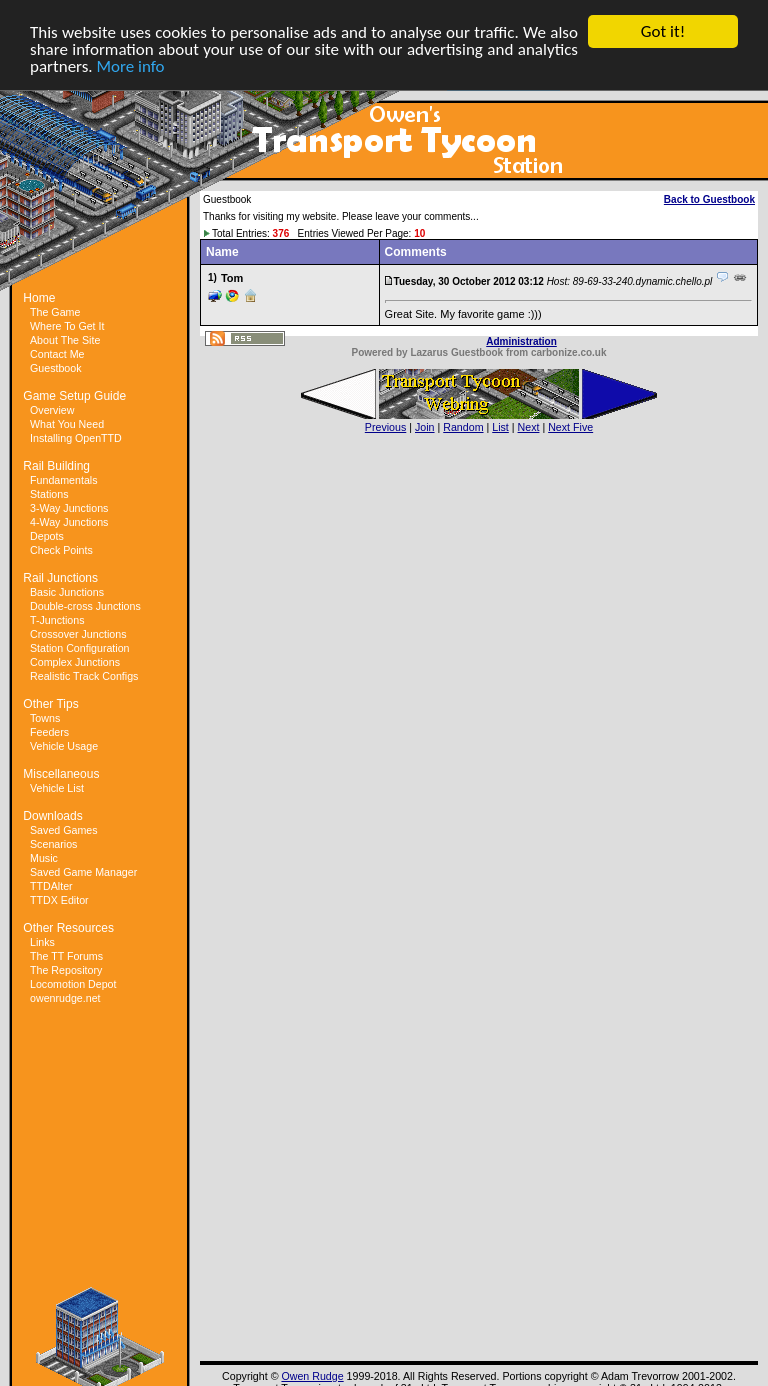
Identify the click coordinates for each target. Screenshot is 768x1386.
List (500, 427)
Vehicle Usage (64, 746)
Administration (521, 341)
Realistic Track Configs (84, 676)
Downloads (52, 816)
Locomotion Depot (73, 984)
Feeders (49, 732)
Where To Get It (67, 326)
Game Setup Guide (74, 396)
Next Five (570, 427)
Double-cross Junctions (85, 606)
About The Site (65, 340)
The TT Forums (66, 956)
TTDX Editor (59, 900)
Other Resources (68, 928)
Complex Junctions (75, 662)
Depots (47, 536)
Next (529, 427)
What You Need (67, 424)
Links (42, 942)
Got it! (663, 31)
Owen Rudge (312, 1376)
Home (39, 298)
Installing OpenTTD (76, 438)
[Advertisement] (100, 1153)
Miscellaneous (61, 774)
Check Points (61, 550)
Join (425, 427)
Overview (52, 410)
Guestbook (56, 368)
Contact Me (57, 354)
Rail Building (56, 466)
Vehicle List (57, 788)
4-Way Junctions (69, 522)
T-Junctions (57, 620)
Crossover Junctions (78, 634)
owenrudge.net (65, 998)
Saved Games (64, 830)
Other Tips (50, 704)
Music (44, 858)
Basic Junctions (67, 592)
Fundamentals (64, 480)
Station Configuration (80, 648)
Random (463, 427)
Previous (385, 427)
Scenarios (53, 844)
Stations (49, 494)
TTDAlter (51, 886)
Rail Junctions (60, 578)
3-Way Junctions (69, 508)
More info (131, 66)
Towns (45, 718)
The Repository (66, 970)
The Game (55, 312)
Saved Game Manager (83, 872)
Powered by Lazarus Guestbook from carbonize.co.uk (478, 352)
